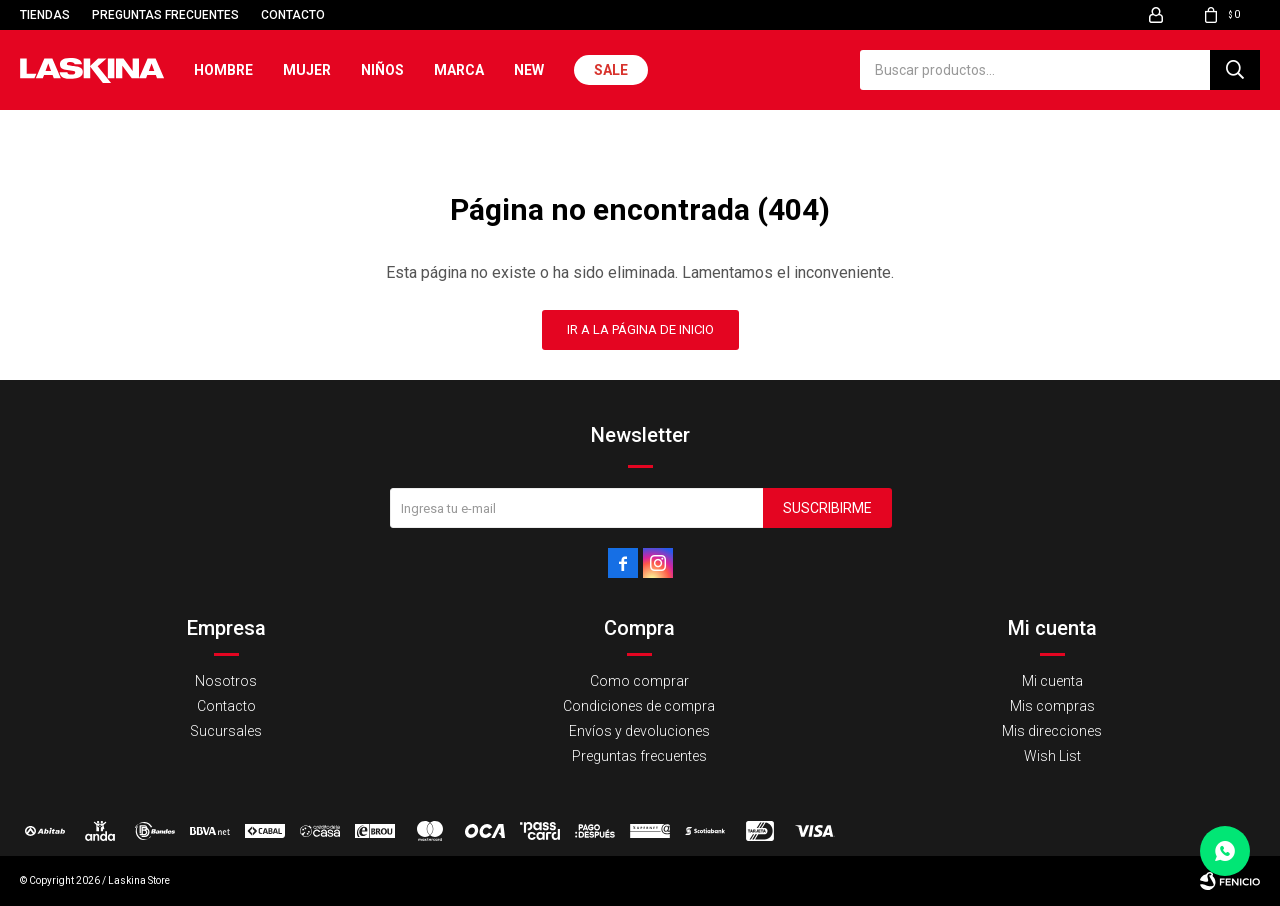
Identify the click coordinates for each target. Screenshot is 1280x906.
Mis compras (1052, 706)
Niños (382, 70)
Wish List (1052, 756)
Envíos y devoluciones (639, 731)
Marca (459, 70)
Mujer (307, 70)
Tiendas (45, 15)
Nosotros (226, 681)
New (529, 70)
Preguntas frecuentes (165, 15)
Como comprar (639, 681)
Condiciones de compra (639, 706)
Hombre (223, 70)
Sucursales (226, 731)
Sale (611, 70)
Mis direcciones (1052, 731)
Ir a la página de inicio (640, 329)
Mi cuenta (1052, 681)
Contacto (293, 15)
